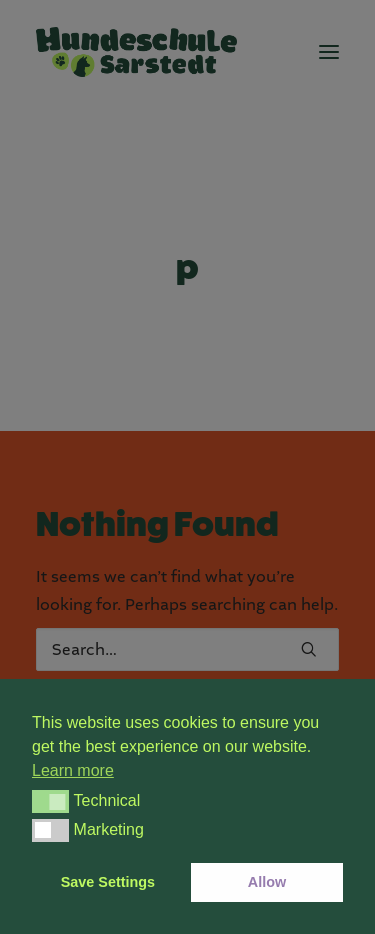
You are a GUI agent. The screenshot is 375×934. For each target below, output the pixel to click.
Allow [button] (267, 882)
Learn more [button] (73, 770)
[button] (50, 801)
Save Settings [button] (108, 882)
